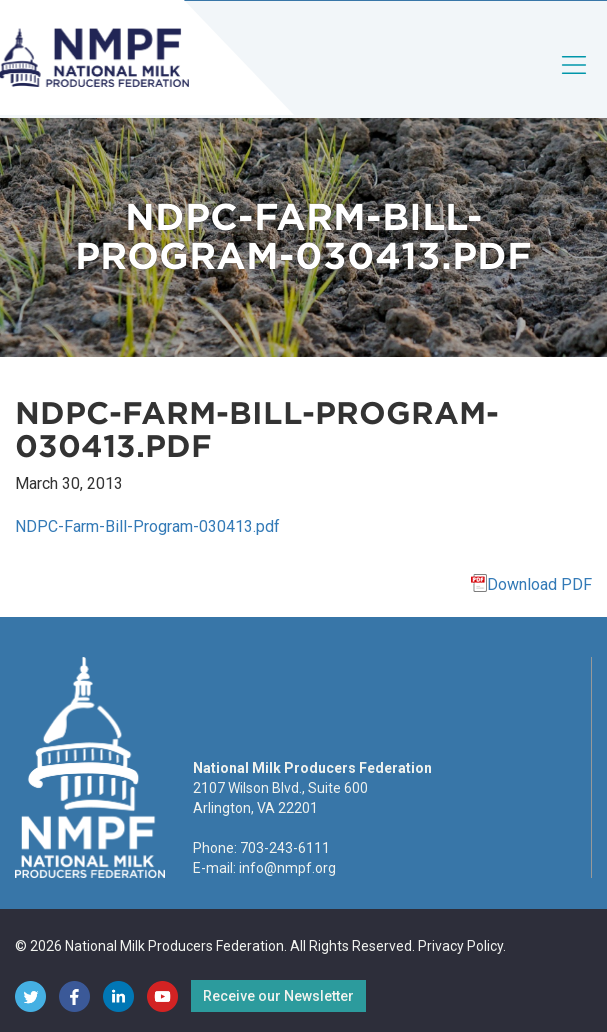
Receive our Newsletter (278, 996)
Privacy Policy (460, 946)
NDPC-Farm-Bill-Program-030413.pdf (147, 526)
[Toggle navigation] (575, 81)
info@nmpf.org (287, 868)
